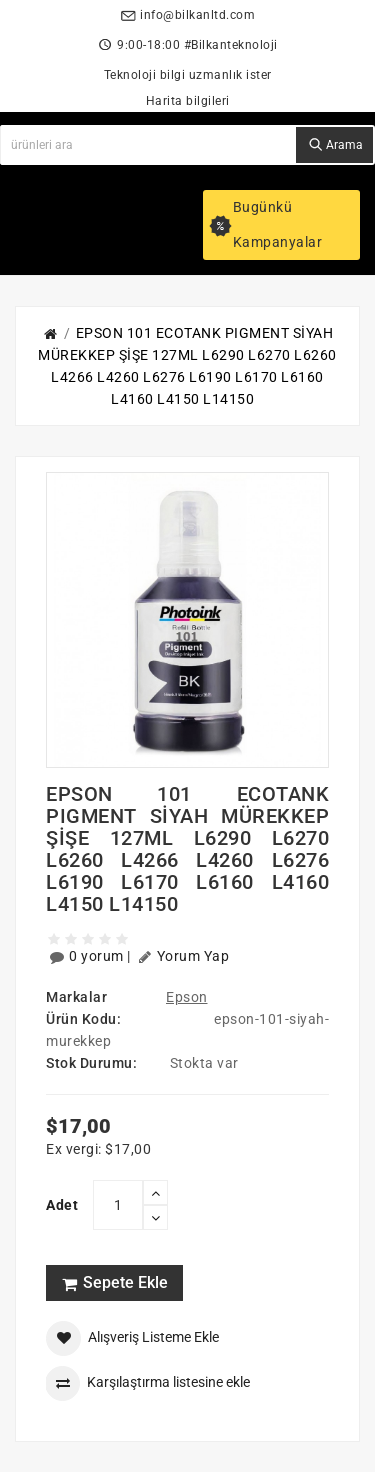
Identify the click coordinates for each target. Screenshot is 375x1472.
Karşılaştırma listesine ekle (147, 1383)
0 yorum (86, 957)
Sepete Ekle (114, 1282)
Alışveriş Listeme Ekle (132, 1338)
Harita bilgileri (188, 101)
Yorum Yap (183, 957)
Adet (62, 1205)
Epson (187, 997)
